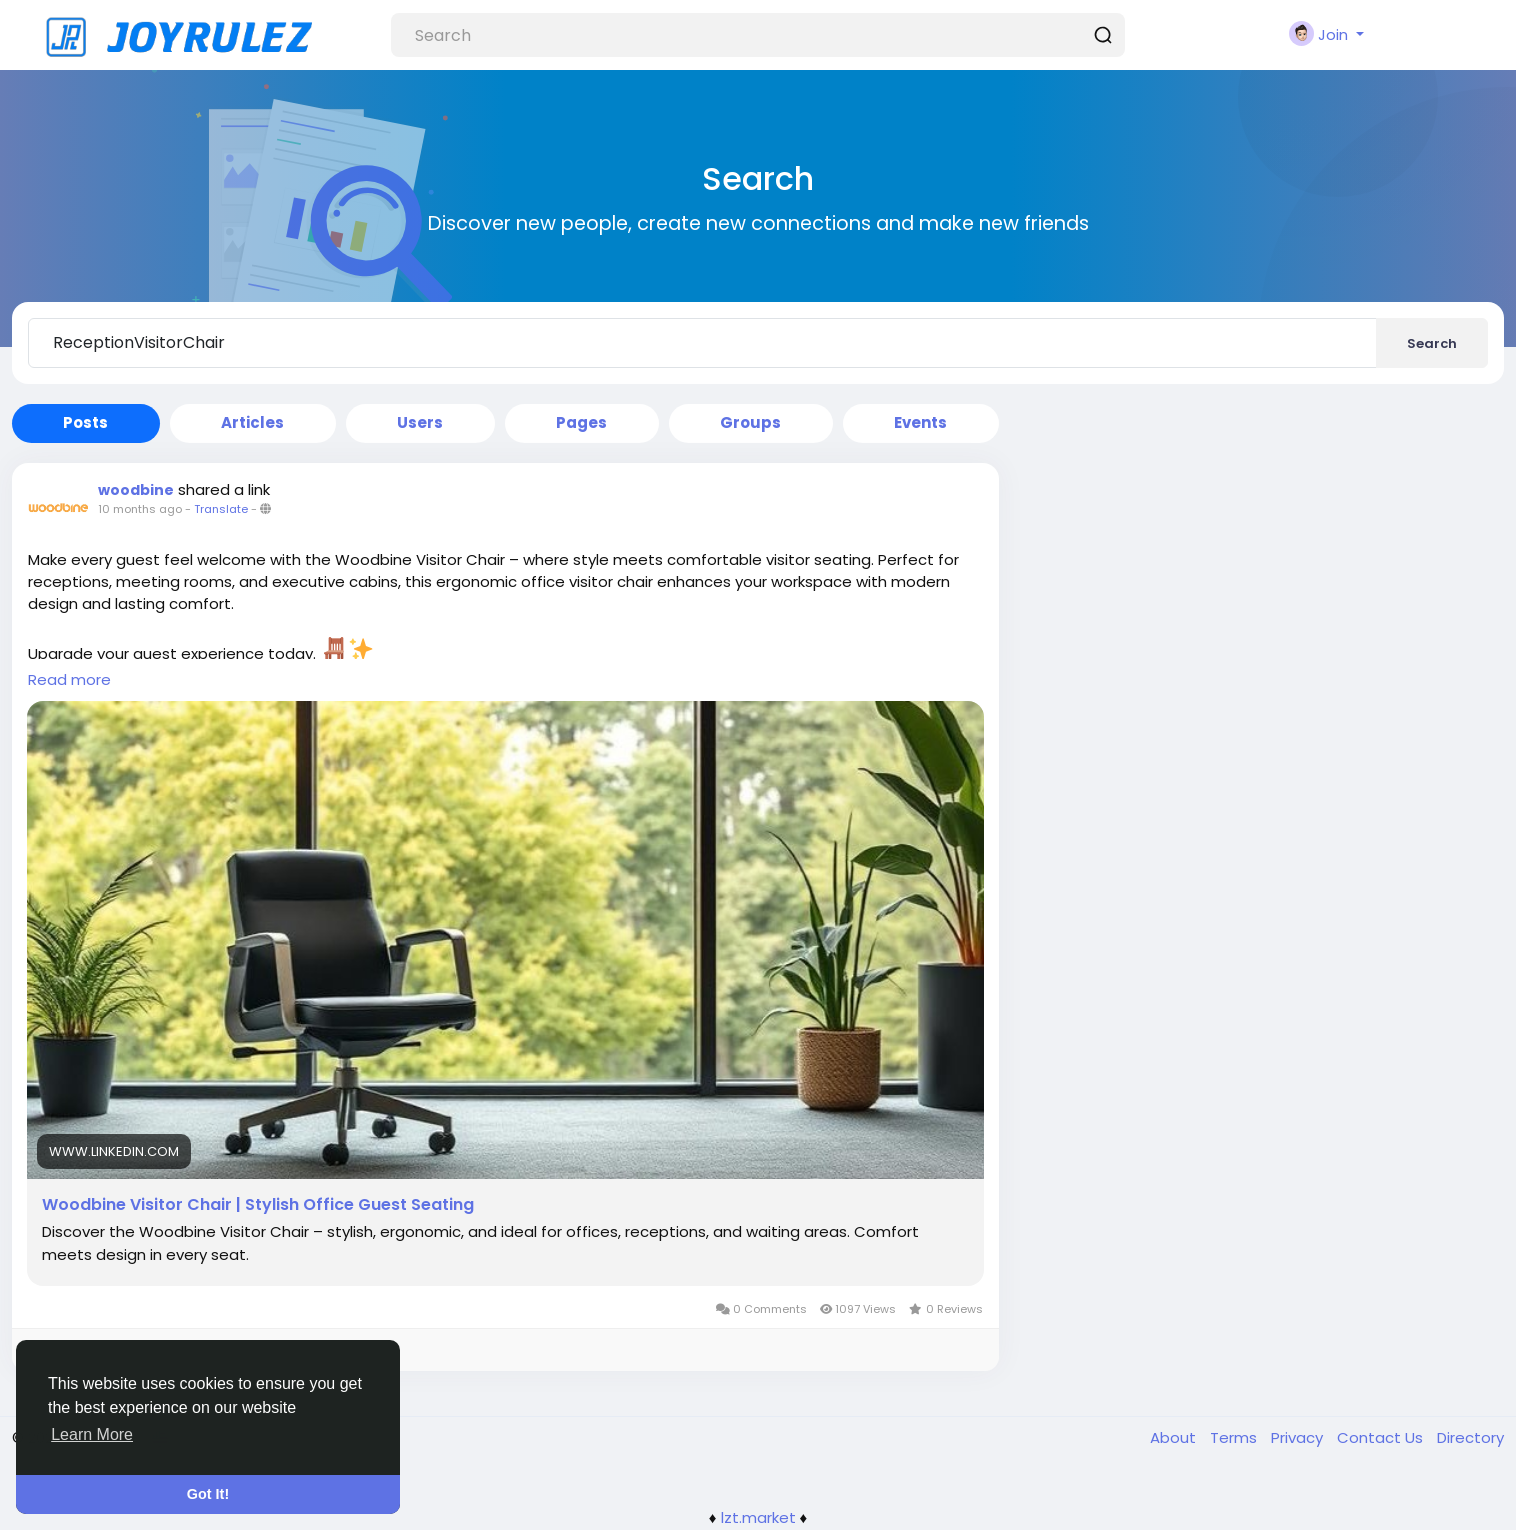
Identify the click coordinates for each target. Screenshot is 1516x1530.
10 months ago (140, 509)
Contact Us (1382, 1437)
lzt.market (758, 1517)
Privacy (1299, 1437)
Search (1432, 343)
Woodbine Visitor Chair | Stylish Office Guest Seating (258, 1205)
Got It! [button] (208, 1494)
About (1175, 1437)
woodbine (136, 490)
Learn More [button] (92, 1434)
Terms (1235, 1437)
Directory (1470, 1437)
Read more (69, 679)
